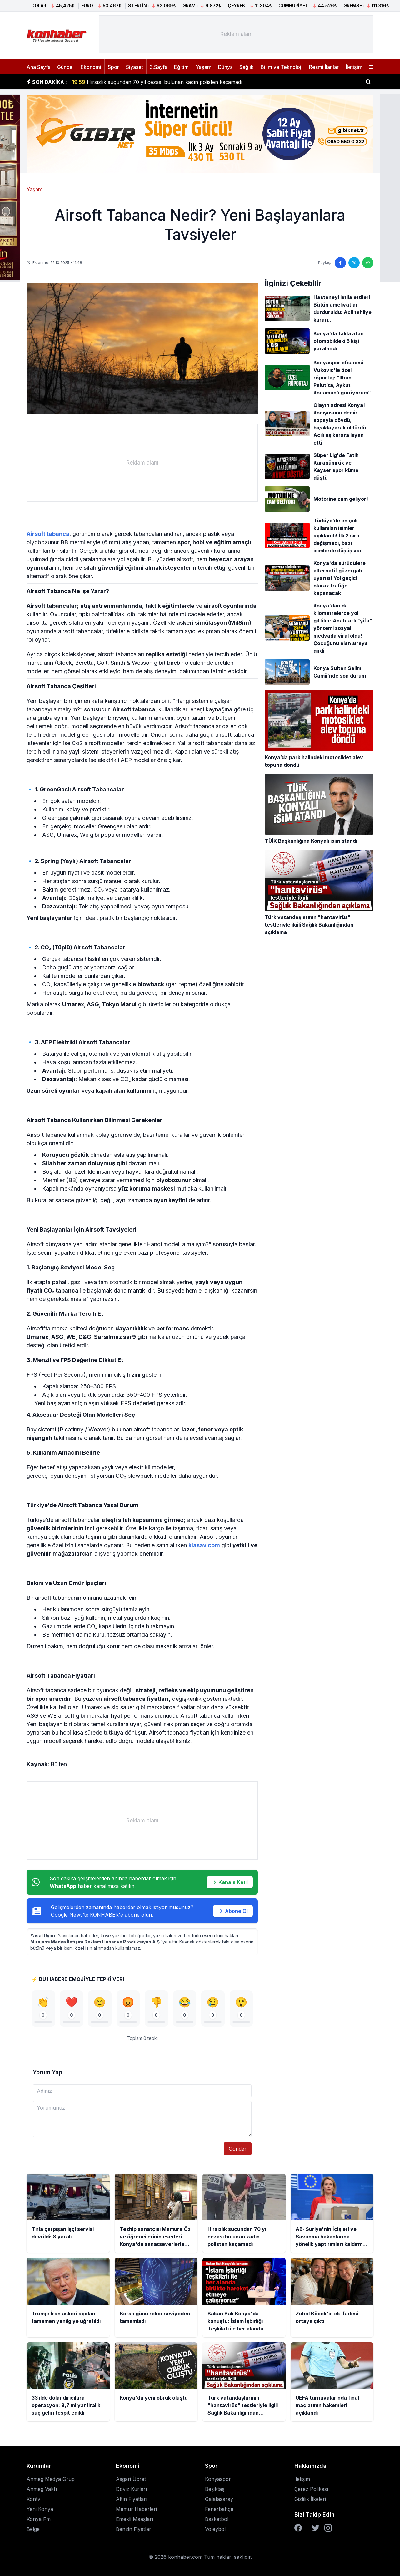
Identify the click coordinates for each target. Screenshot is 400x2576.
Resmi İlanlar (324, 67)
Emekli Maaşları (134, 2519)
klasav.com (204, 1545)
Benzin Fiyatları (134, 2529)
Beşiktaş (214, 2489)
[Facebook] (298, 2528)
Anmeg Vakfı (42, 2489)
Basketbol (216, 2519)
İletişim (354, 67)
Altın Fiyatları (131, 2499)
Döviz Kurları (131, 2489)
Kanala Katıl (230, 1882)
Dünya (225, 67)
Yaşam (204, 67)
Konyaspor (218, 2479)
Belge (33, 2529)
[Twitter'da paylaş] (354, 262)
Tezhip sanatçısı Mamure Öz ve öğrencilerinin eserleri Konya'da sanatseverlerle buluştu (184, 82)
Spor (113, 67)
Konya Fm (39, 2519)
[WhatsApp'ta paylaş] (367, 262)
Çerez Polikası (311, 2489)
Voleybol (215, 2529)
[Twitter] (315, 2528)
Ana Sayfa (39, 67)
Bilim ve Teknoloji (281, 67)
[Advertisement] (236, 34)
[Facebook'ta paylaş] (340, 262)
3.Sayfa (159, 67)
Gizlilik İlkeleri (310, 2499)
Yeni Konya (40, 2509)
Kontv (33, 2499)
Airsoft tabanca (48, 534)
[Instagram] (328, 2528)
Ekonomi (91, 67)
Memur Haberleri (136, 2509)
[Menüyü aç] (371, 66)
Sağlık (246, 67)
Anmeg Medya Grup (51, 2479)
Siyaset (134, 67)
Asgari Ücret (131, 2479)
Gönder (238, 2149)
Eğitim (181, 67)
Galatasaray (219, 2499)
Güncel (65, 67)
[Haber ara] (368, 82)
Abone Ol (233, 1911)
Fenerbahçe (219, 2509)
